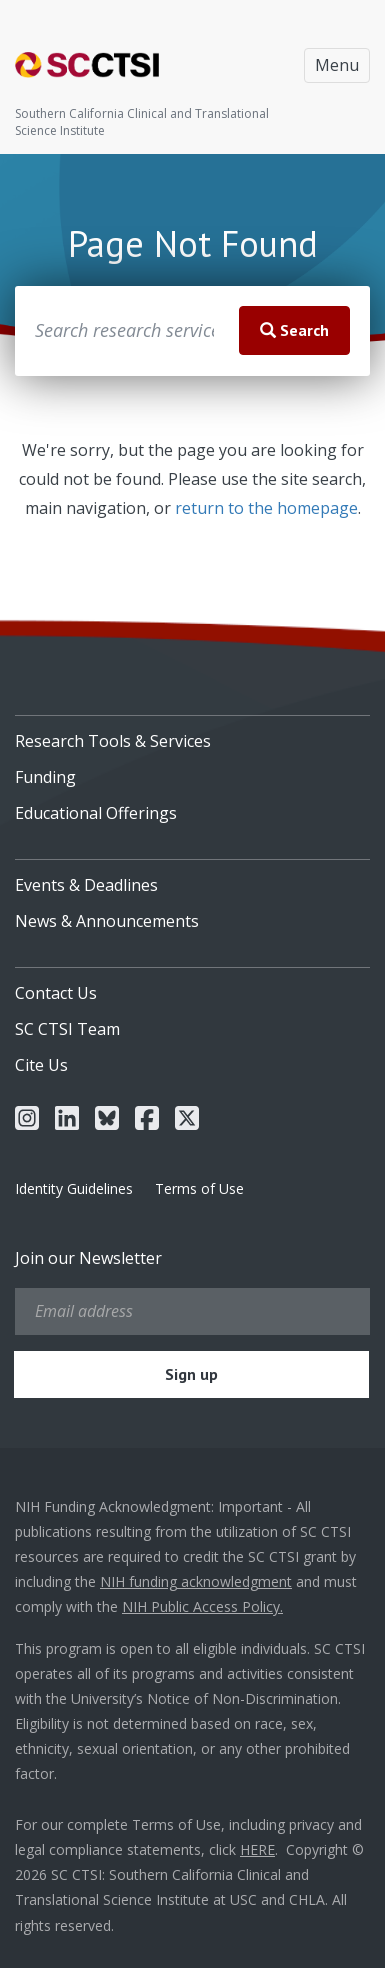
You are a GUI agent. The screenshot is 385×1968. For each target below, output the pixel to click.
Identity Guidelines (74, 1188)
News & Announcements (107, 921)
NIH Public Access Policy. (202, 1606)
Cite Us (41, 1065)
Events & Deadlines (86, 885)
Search (294, 330)
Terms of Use (199, 1188)
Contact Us (56, 993)
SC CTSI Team (67, 1029)
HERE (257, 1849)
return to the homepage (266, 508)
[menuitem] (192, 734)
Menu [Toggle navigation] (337, 65)
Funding (45, 777)
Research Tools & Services (113, 741)
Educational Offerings (96, 813)
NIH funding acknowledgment (196, 1581)
